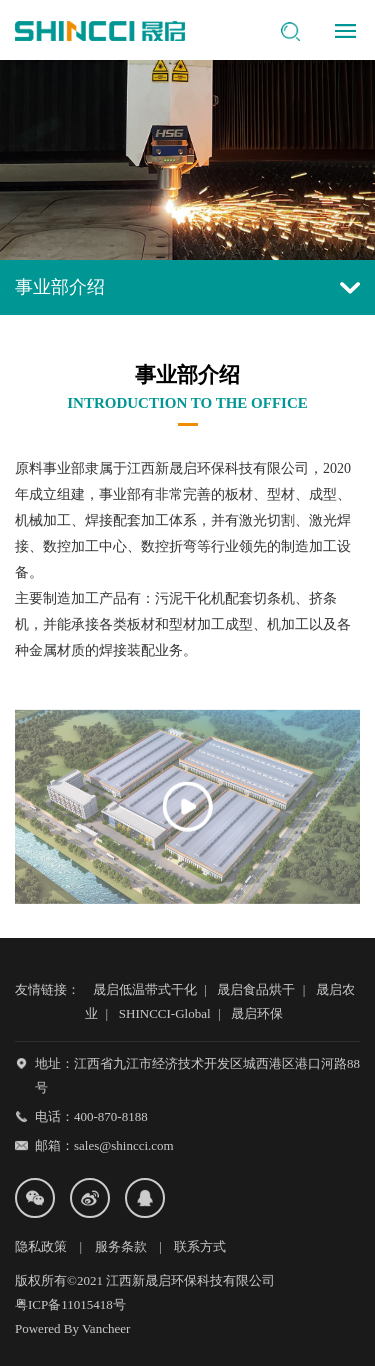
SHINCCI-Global (165, 1013)
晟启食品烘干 (256, 989)
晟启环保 (257, 1013)
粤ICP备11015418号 (70, 1304)
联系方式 (200, 1246)
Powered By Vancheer (72, 1328)
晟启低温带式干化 (145, 989)
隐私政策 (41, 1246)
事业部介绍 (187, 287)
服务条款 (121, 1246)
